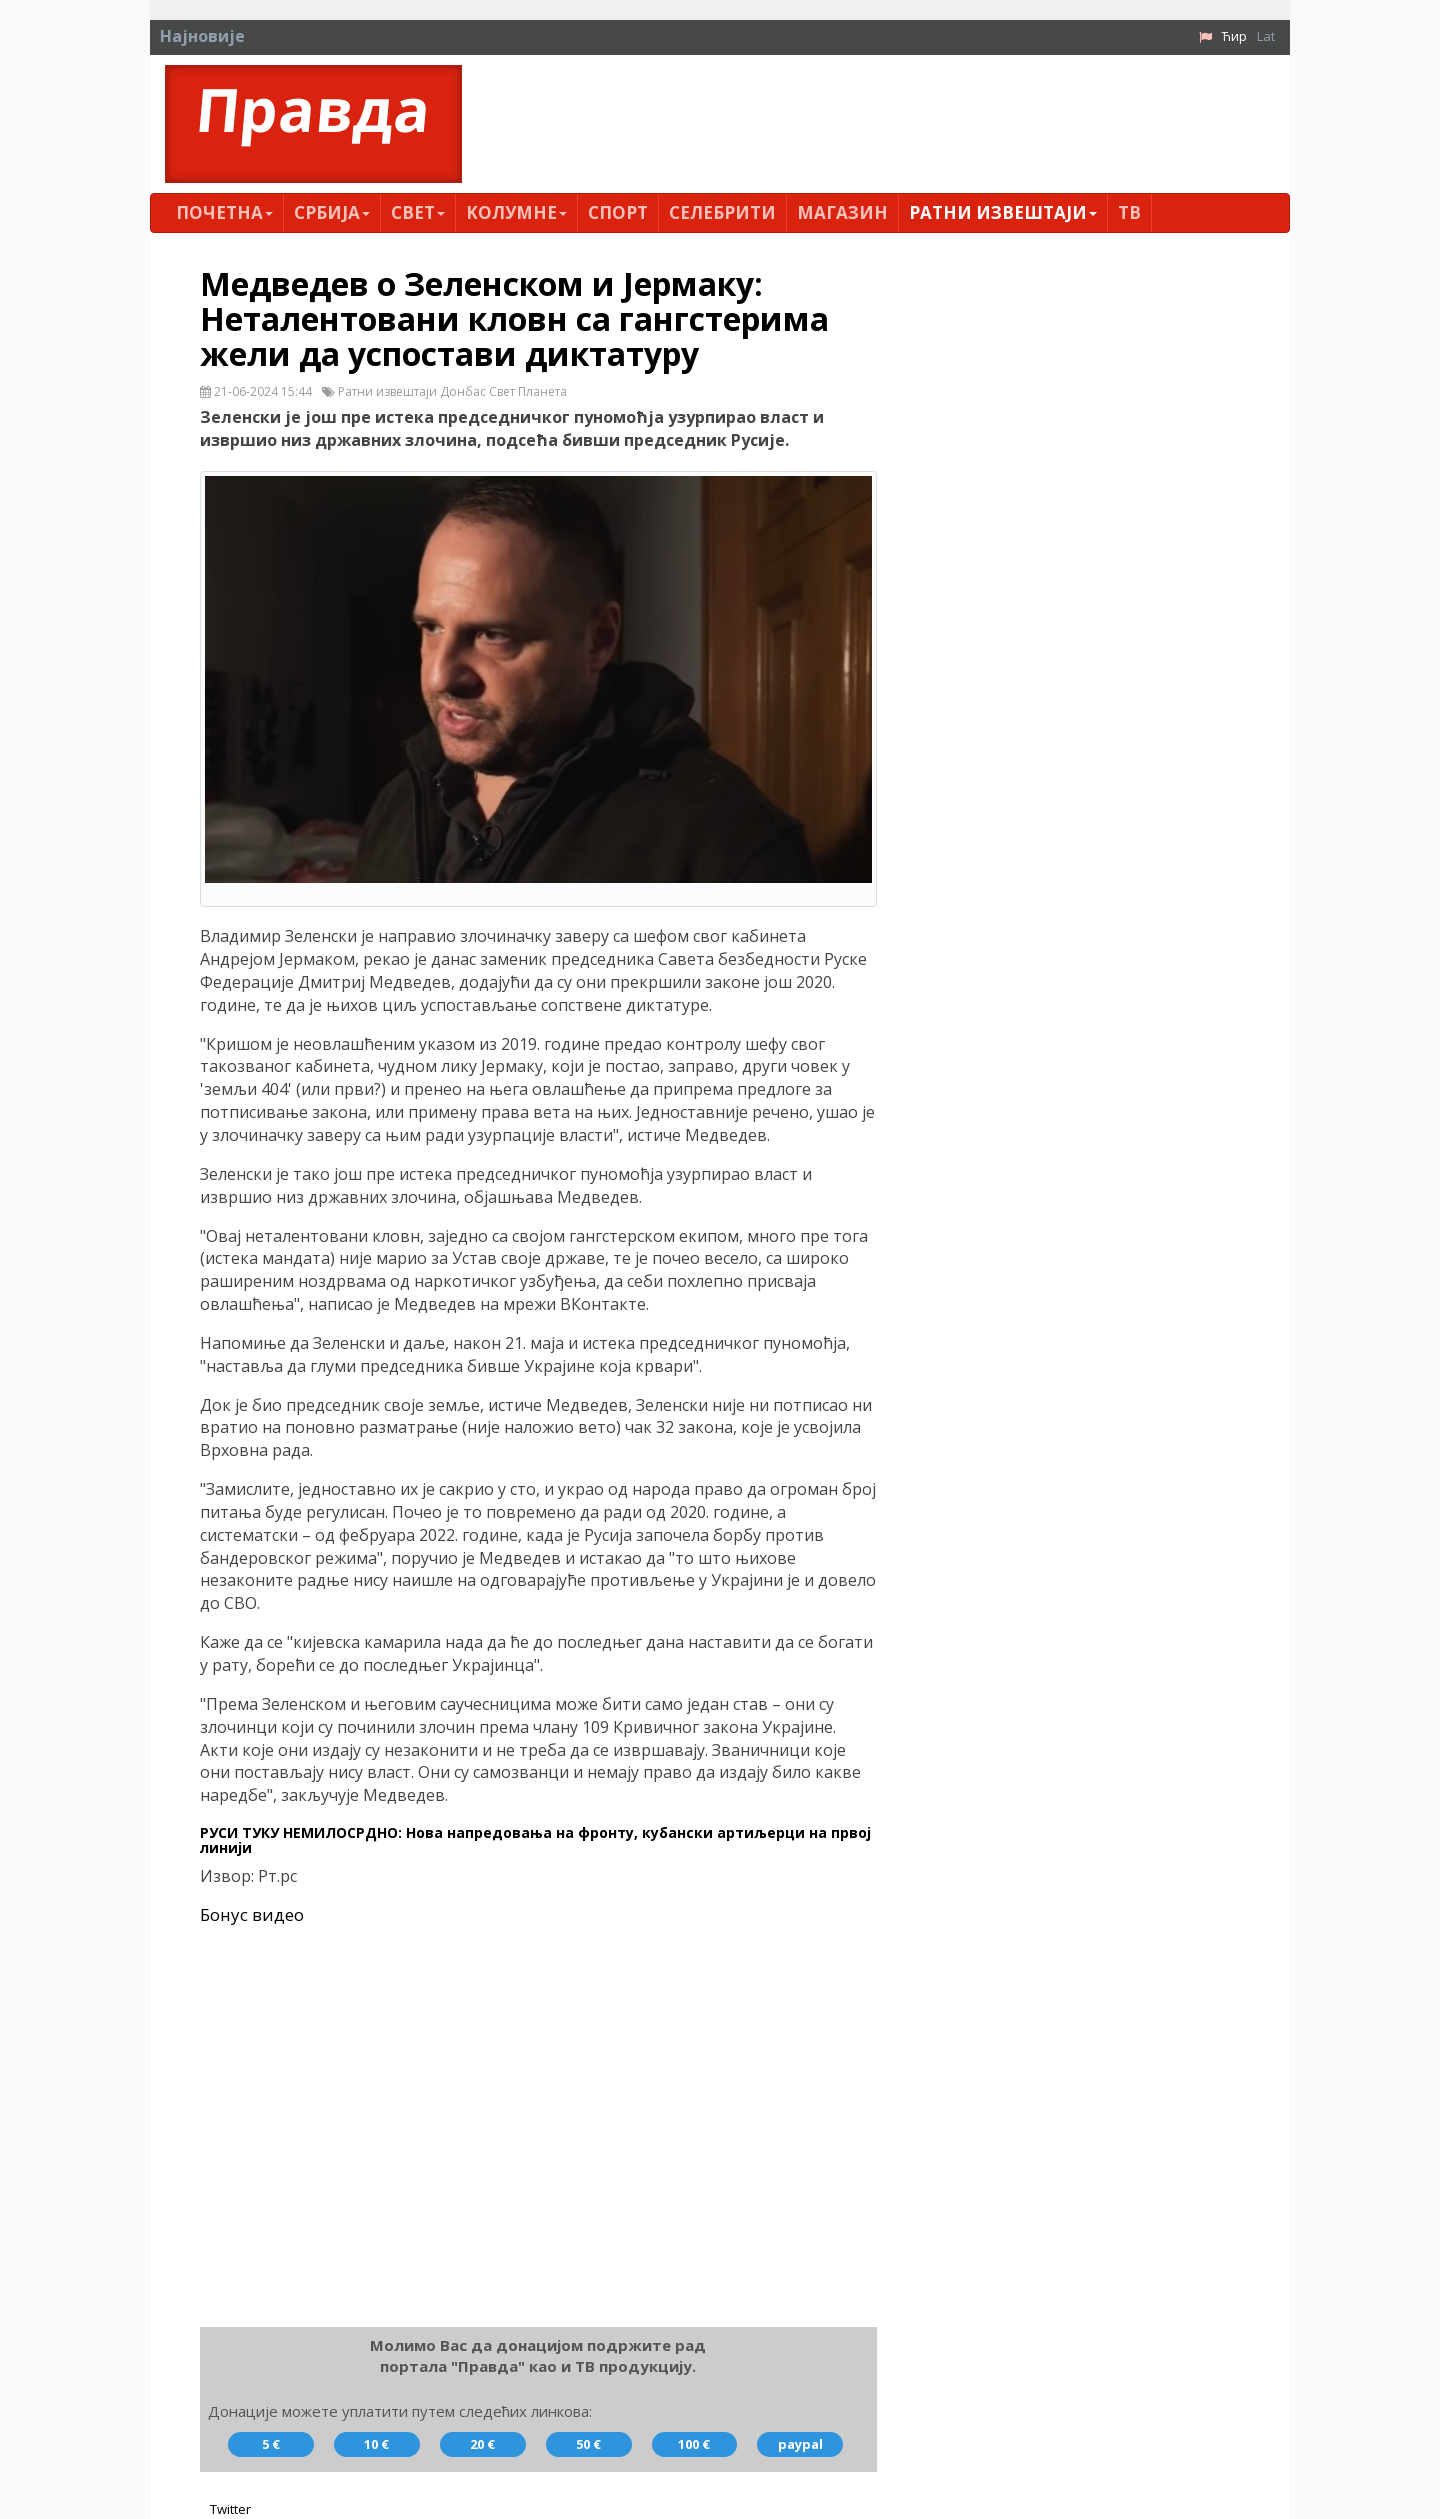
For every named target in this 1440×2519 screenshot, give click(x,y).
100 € (694, 2444)
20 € (482, 2444)
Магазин (842, 212)
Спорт (618, 212)
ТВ (1129, 212)
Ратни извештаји (1003, 212)
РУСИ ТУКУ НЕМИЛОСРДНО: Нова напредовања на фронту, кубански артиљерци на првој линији (535, 1840)
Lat (1266, 36)
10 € (376, 2444)
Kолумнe (516, 212)
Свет (418, 212)
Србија (332, 212)
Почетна (224, 212)
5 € (271, 2444)
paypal (800, 2444)
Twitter (230, 2509)
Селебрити (722, 212)
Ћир (1234, 36)
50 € (588, 2444)
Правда (313, 109)
